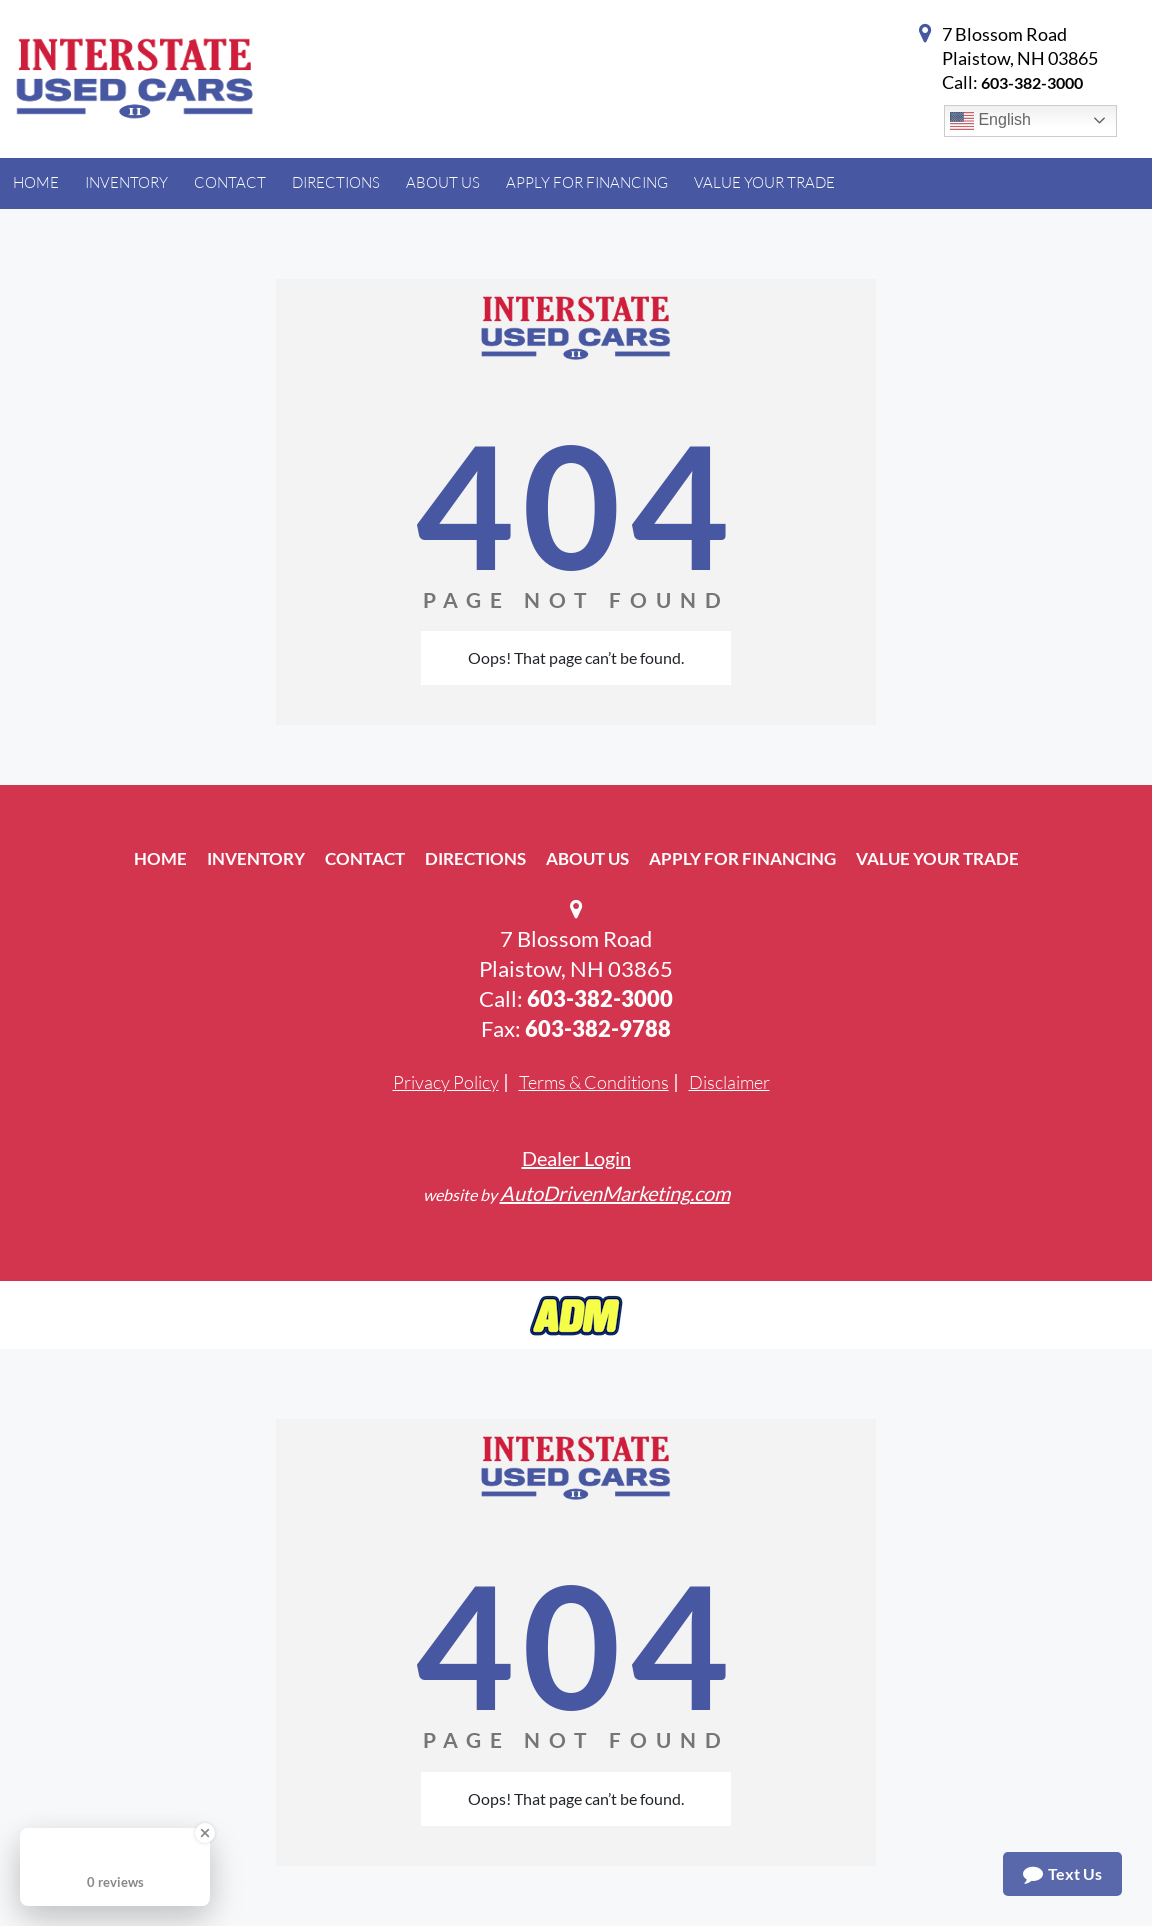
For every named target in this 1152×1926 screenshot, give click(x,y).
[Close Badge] (205, 1833)
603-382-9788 (598, 1028)
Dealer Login (576, 1158)
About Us (587, 858)
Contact (365, 858)
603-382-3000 (1032, 82)
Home (160, 858)
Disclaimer (729, 1082)
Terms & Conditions (594, 1082)
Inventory (256, 858)
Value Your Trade (937, 858)
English (990, 121)
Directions (475, 858)
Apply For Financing (742, 858)
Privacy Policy (446, 1082)
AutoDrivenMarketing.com (615, 1193)
